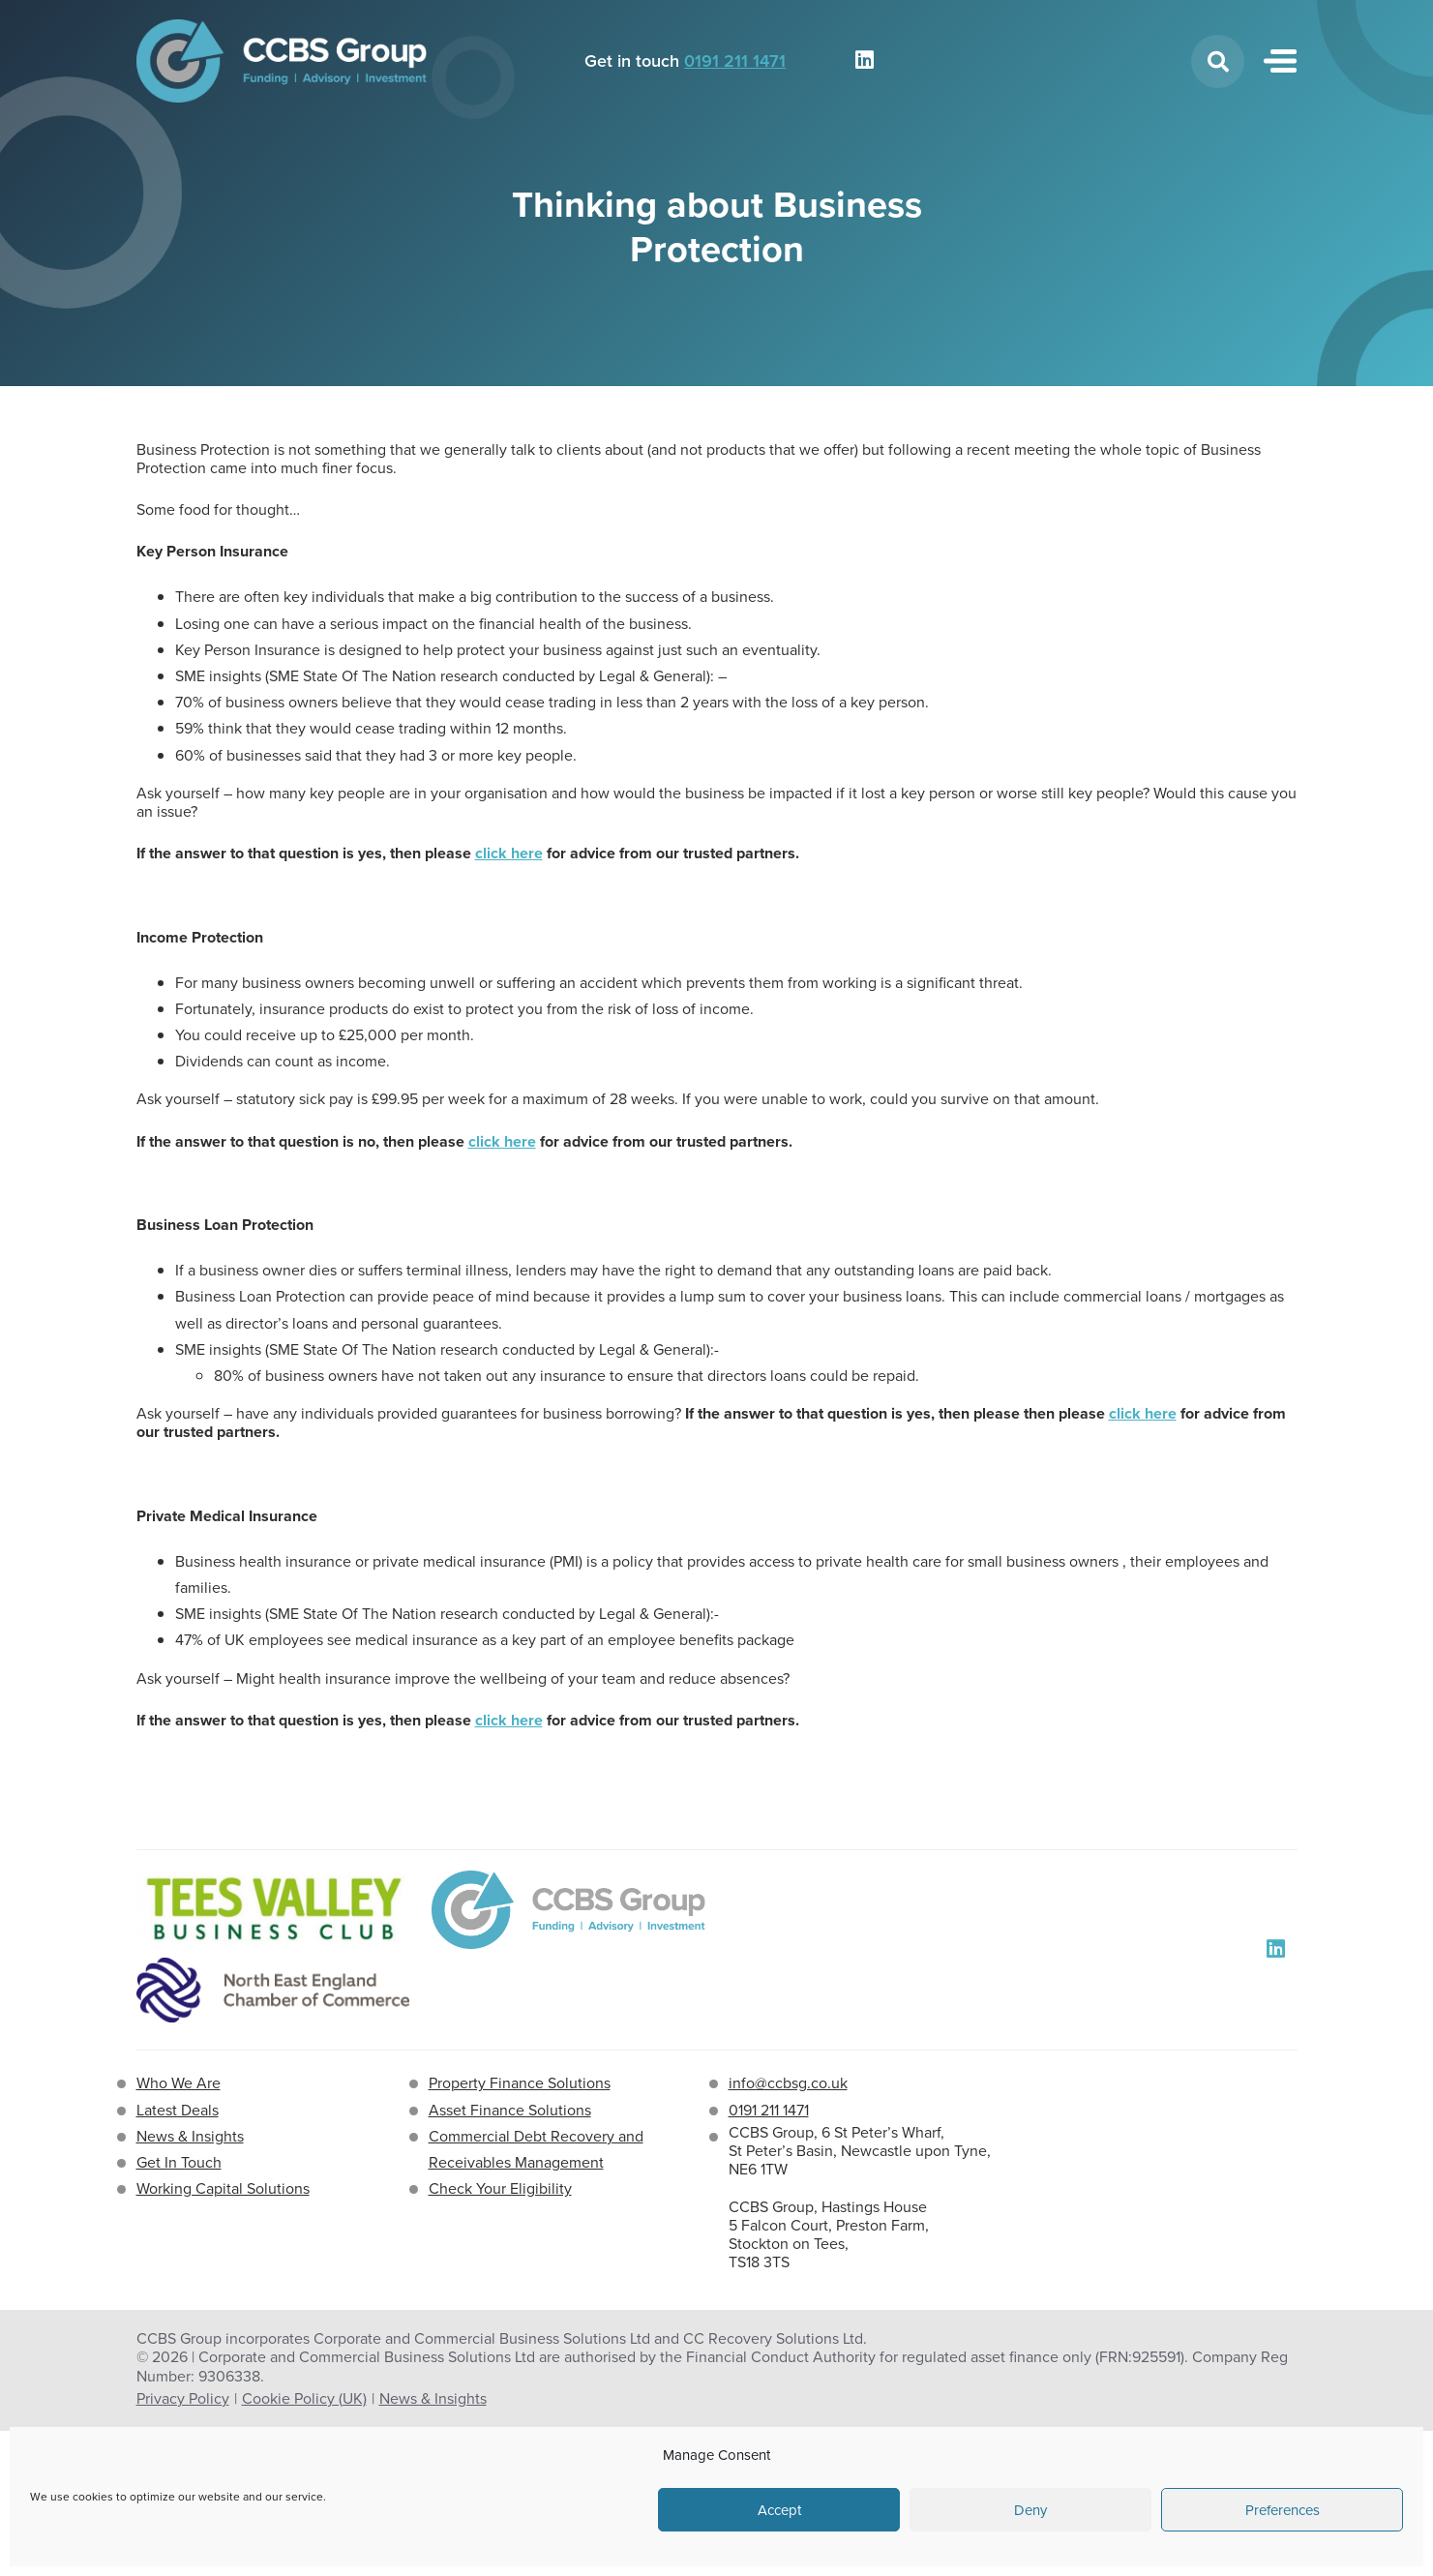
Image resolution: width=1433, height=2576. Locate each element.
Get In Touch (179, 2162)
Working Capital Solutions (223, 2188)
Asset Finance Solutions (510, 2110)
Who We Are (178, 2083)
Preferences (1282, 2510)
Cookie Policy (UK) (304, 2398)
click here (509, 853)
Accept (779, 2510)
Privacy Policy (182, 2398)
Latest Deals (177, 2110)
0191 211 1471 (735, 60)
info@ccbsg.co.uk (788, 2083)
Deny (1030, 2510)
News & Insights (190, 2136)
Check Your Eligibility (500, 2188)
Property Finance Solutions (520, 2083)
